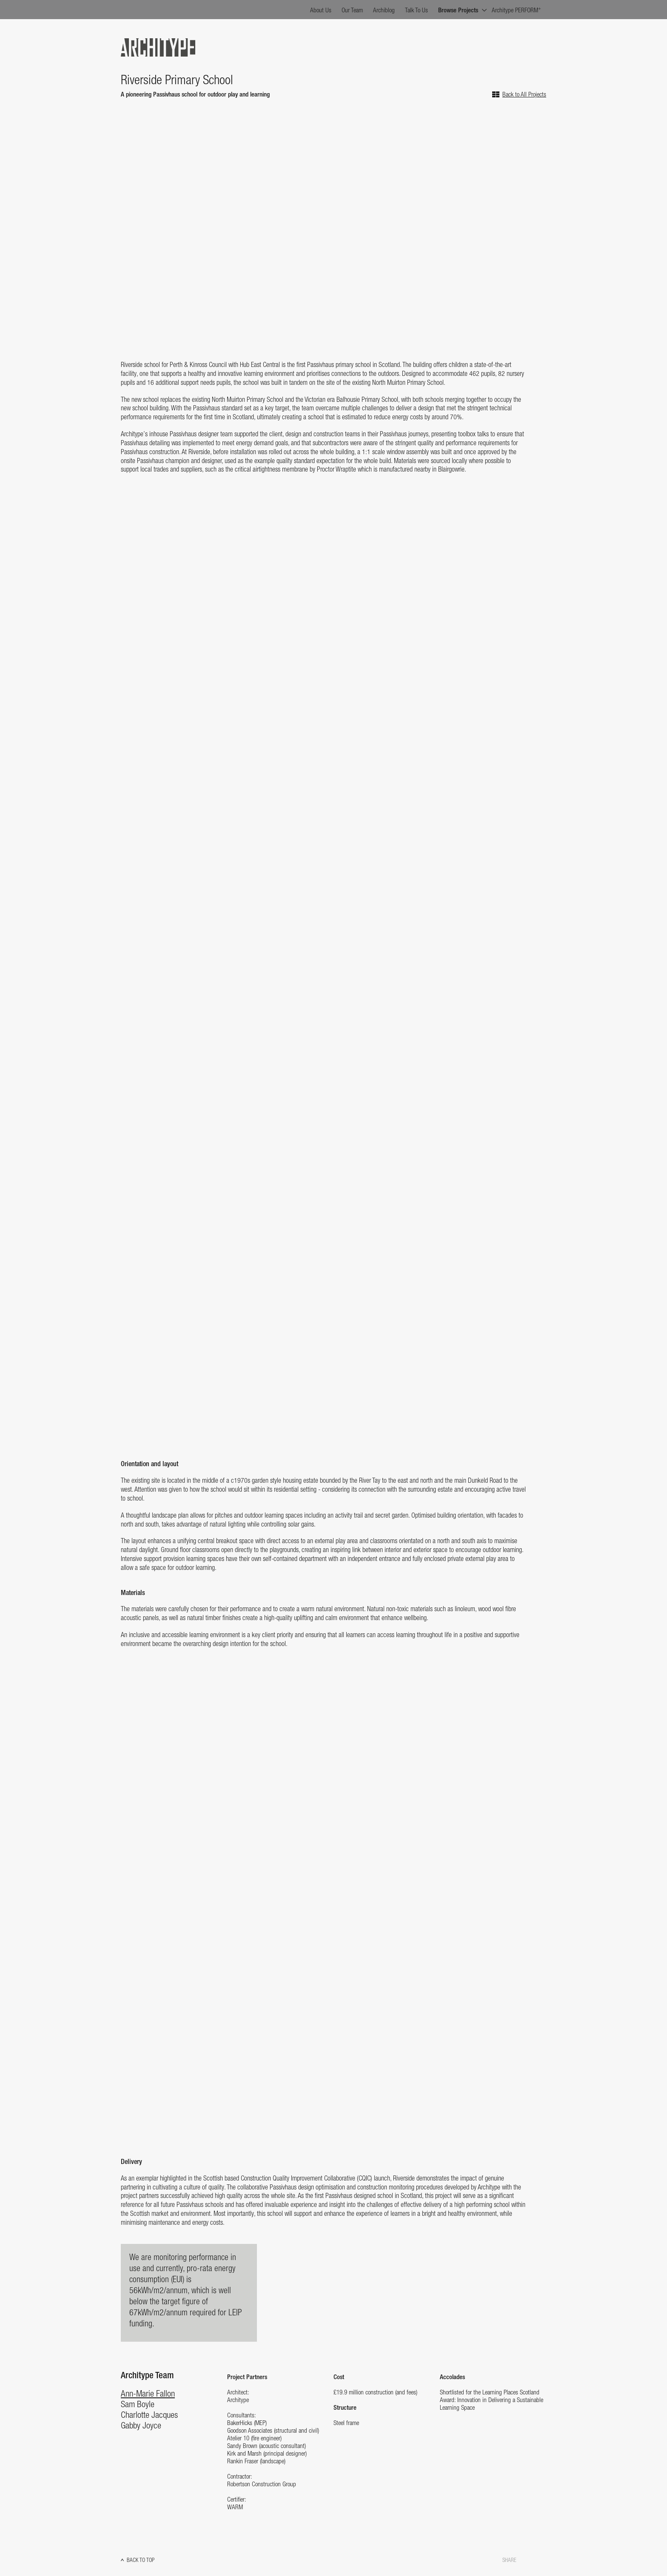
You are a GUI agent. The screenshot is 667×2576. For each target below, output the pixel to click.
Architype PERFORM (516, 10)
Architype (158, 47)
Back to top (140, 2560)
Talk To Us (416, 11)
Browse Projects (458, 11)
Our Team (352, 11)
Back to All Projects (524, 95)
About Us (320, 11)
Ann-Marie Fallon (148, 2394)
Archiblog (384, 11)
